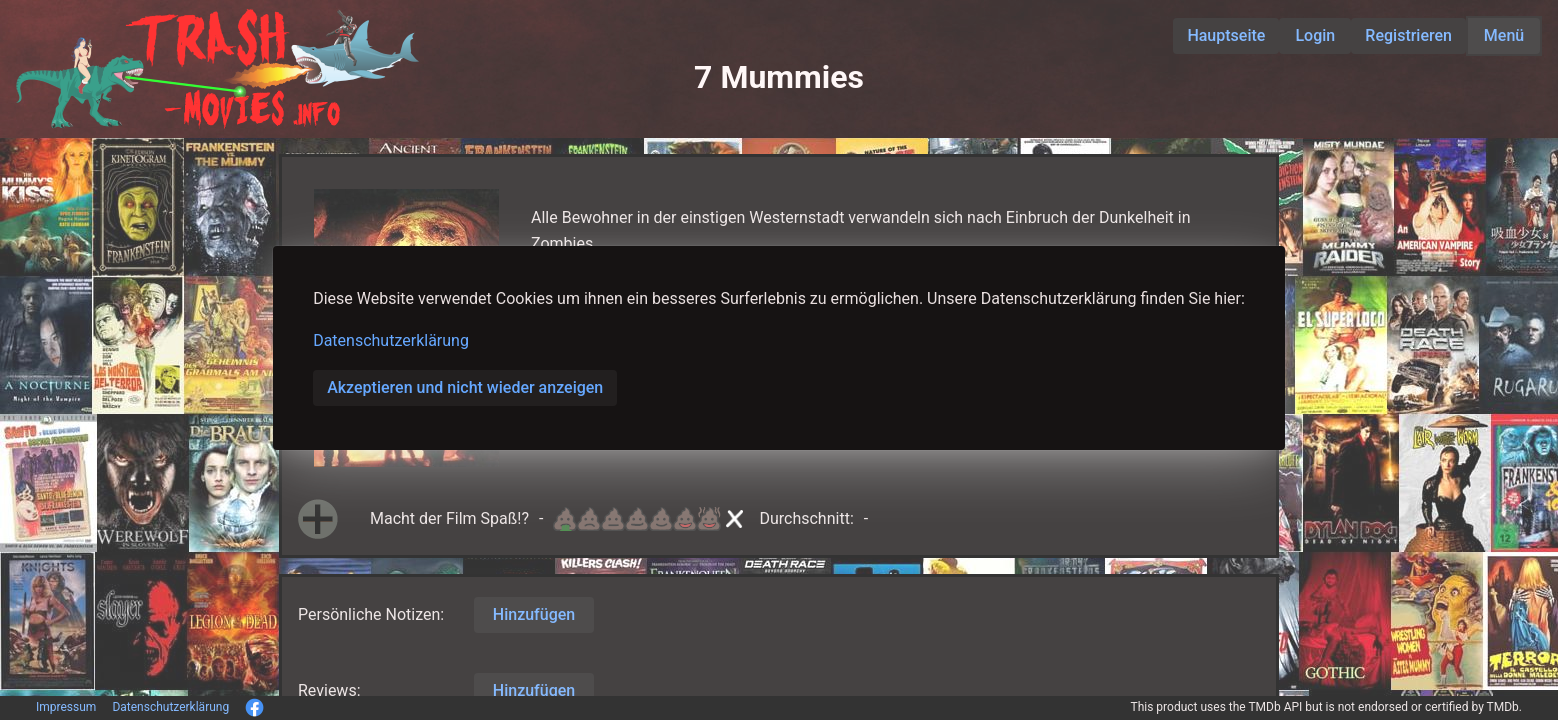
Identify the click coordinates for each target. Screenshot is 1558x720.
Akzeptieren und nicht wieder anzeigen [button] (465, 387)
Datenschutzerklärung (391, 340)
